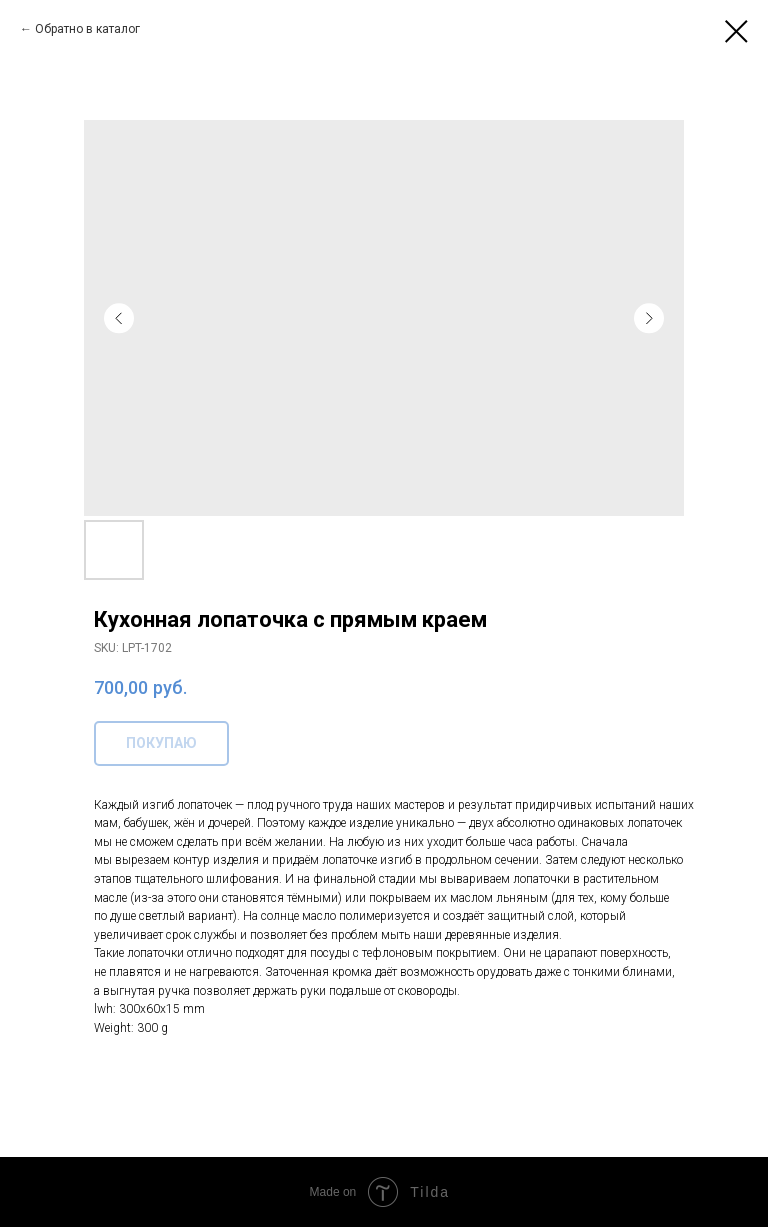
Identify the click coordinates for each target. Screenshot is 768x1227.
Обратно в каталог (87, 29)
